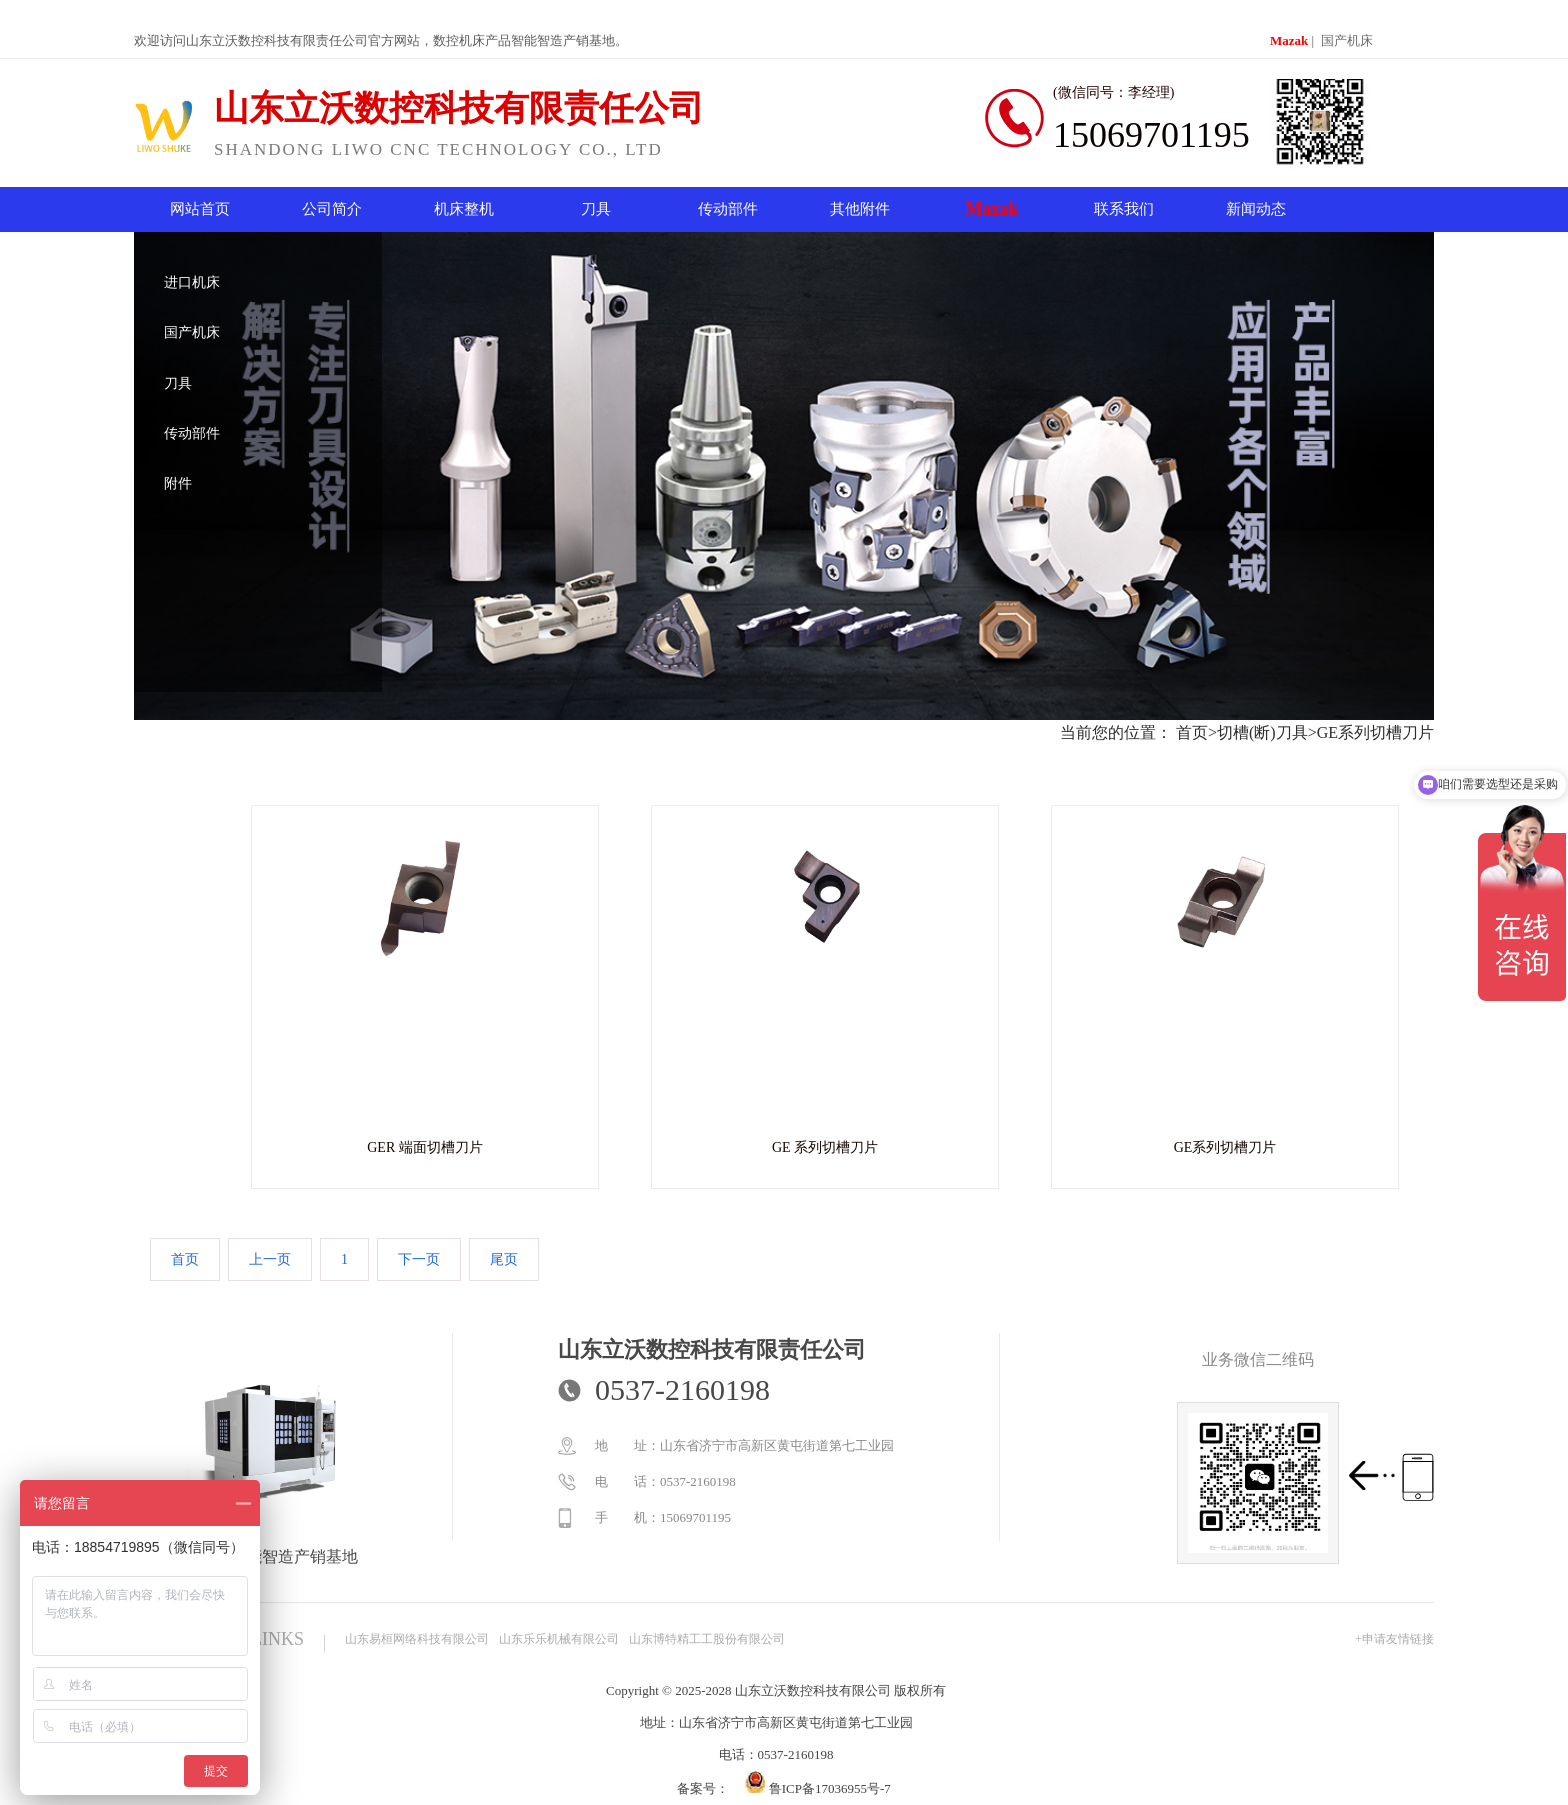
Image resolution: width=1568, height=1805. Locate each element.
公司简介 (332, 209)
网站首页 (200, 209)
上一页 (270, 1259)
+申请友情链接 (1394, 1639)
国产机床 (1347, 40)
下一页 (419, 1259)
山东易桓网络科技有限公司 (417, 1639)
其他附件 (860, 209)
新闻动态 (1256, 209)
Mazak (1289, 40)
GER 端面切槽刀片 (425, 1147)
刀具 (596, 209)
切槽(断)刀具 (1262, 732)
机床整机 (464, 209)
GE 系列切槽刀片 (825, 1147)
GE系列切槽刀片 (1375, 732)
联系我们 (1124, 209)
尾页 (504, 1259)
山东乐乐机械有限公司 (559, 1639)
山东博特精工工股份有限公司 (707, 1639)
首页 (1192, 732)
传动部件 (728, 209)
